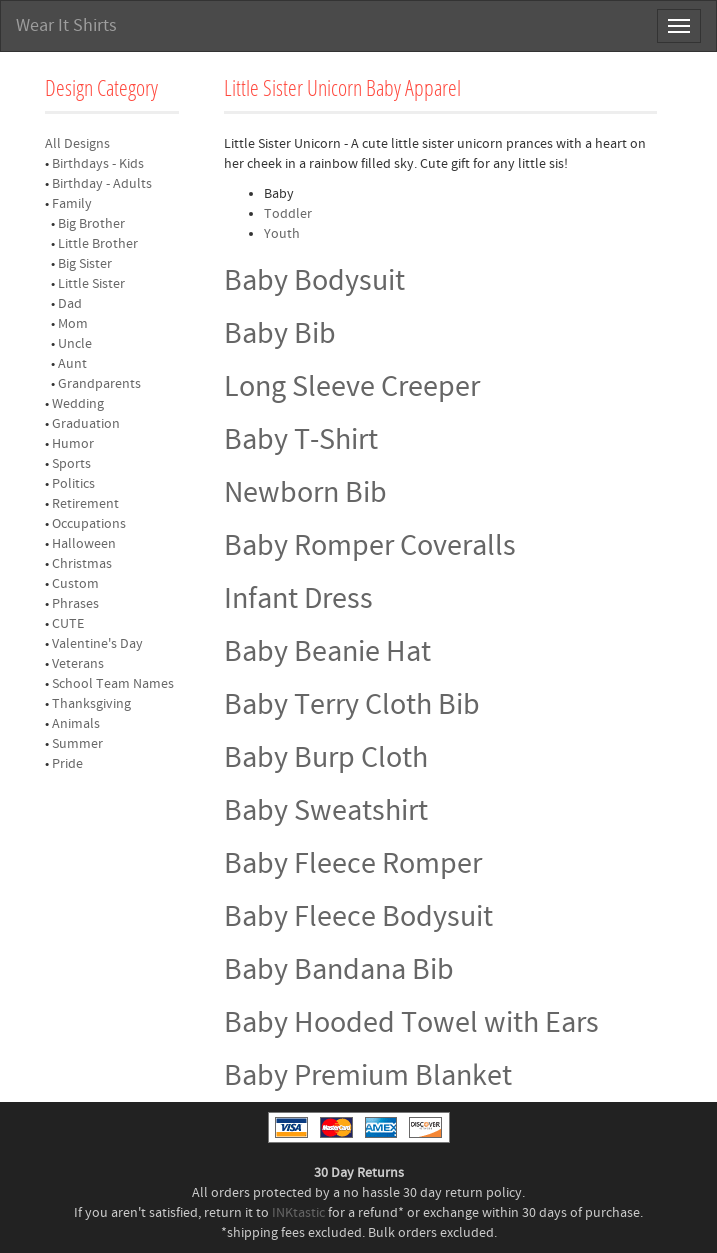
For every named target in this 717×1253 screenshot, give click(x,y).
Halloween (84, 544)
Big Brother (91, 224)
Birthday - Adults (102, 184)
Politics (73, 484)
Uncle (75, 344)
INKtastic (298, 1213)
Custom (75, 584)
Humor (73, 444)
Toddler (288, 214)
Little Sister (91, 284)
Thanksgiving (91, 704)
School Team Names (113, 684)
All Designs (77, 144)
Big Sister (85, 264)
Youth (282, 234)
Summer (77, 744)
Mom (73, 324)
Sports (71, 464)
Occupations (89, 524)
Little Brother (98, 244)
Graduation (86, 424)
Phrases (75, 604)
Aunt (72, 364)
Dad (70, 304)
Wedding (78, 404)
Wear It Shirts (66, 25)
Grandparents (99, 384)
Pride (67, 764)
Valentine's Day (97, 644)
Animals (76, 724)
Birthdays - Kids (98, 164)
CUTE (68, 624)
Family (72, 204)
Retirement (85, 504)
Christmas (82, 564)
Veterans (78, 664)
